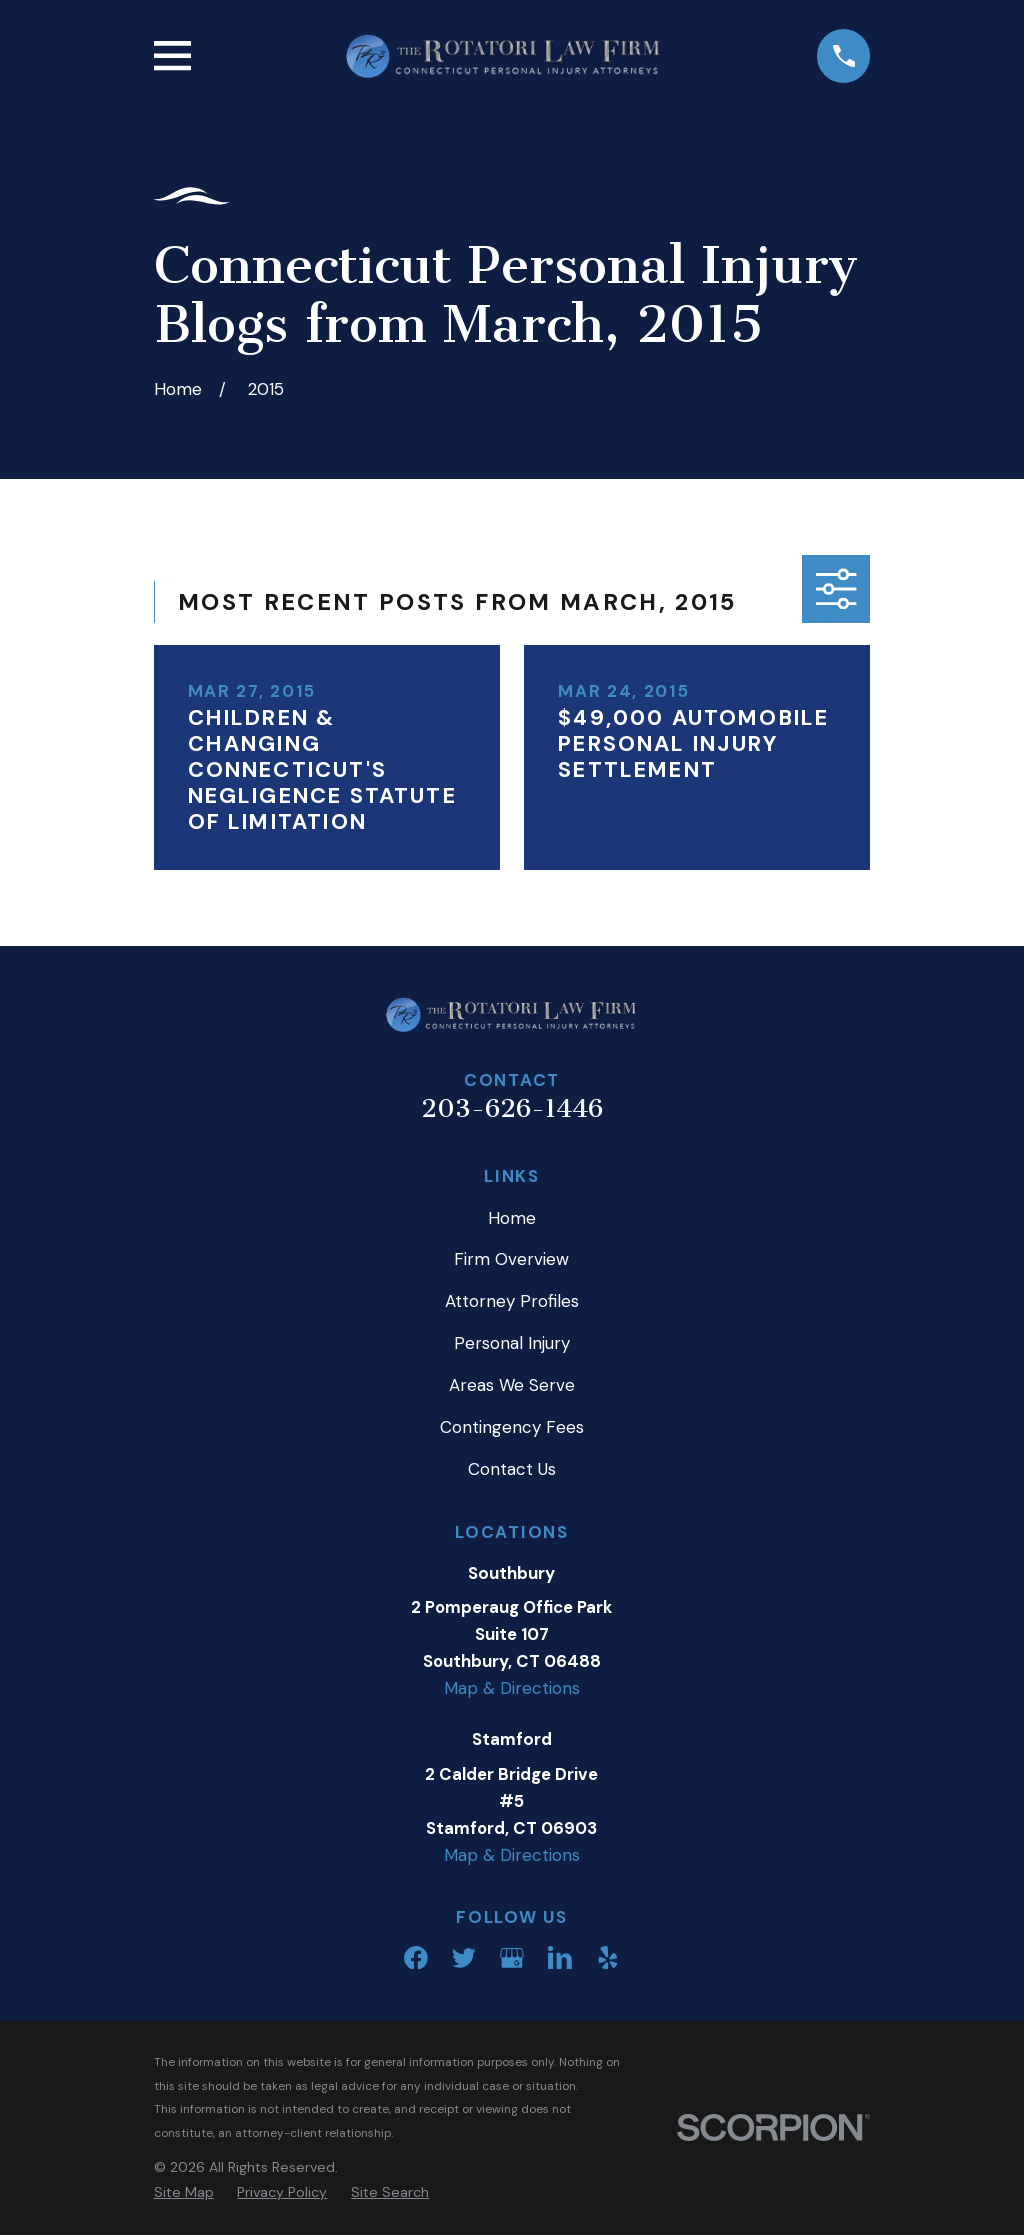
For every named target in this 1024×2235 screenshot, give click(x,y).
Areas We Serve (512, 1385)
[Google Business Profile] (512, 1958)
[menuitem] (184, 2192)
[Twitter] (464, 1958)
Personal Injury (512, 1343)
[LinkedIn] (560, 1958)
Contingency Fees (512, 1427)
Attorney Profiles (512, 1301)
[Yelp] (608, 1958)
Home (512, 1218)
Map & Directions (512, 1688)
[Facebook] (416, 1958)
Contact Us (512, 1469)
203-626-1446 (512, 1108)
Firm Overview (511, 1259)
